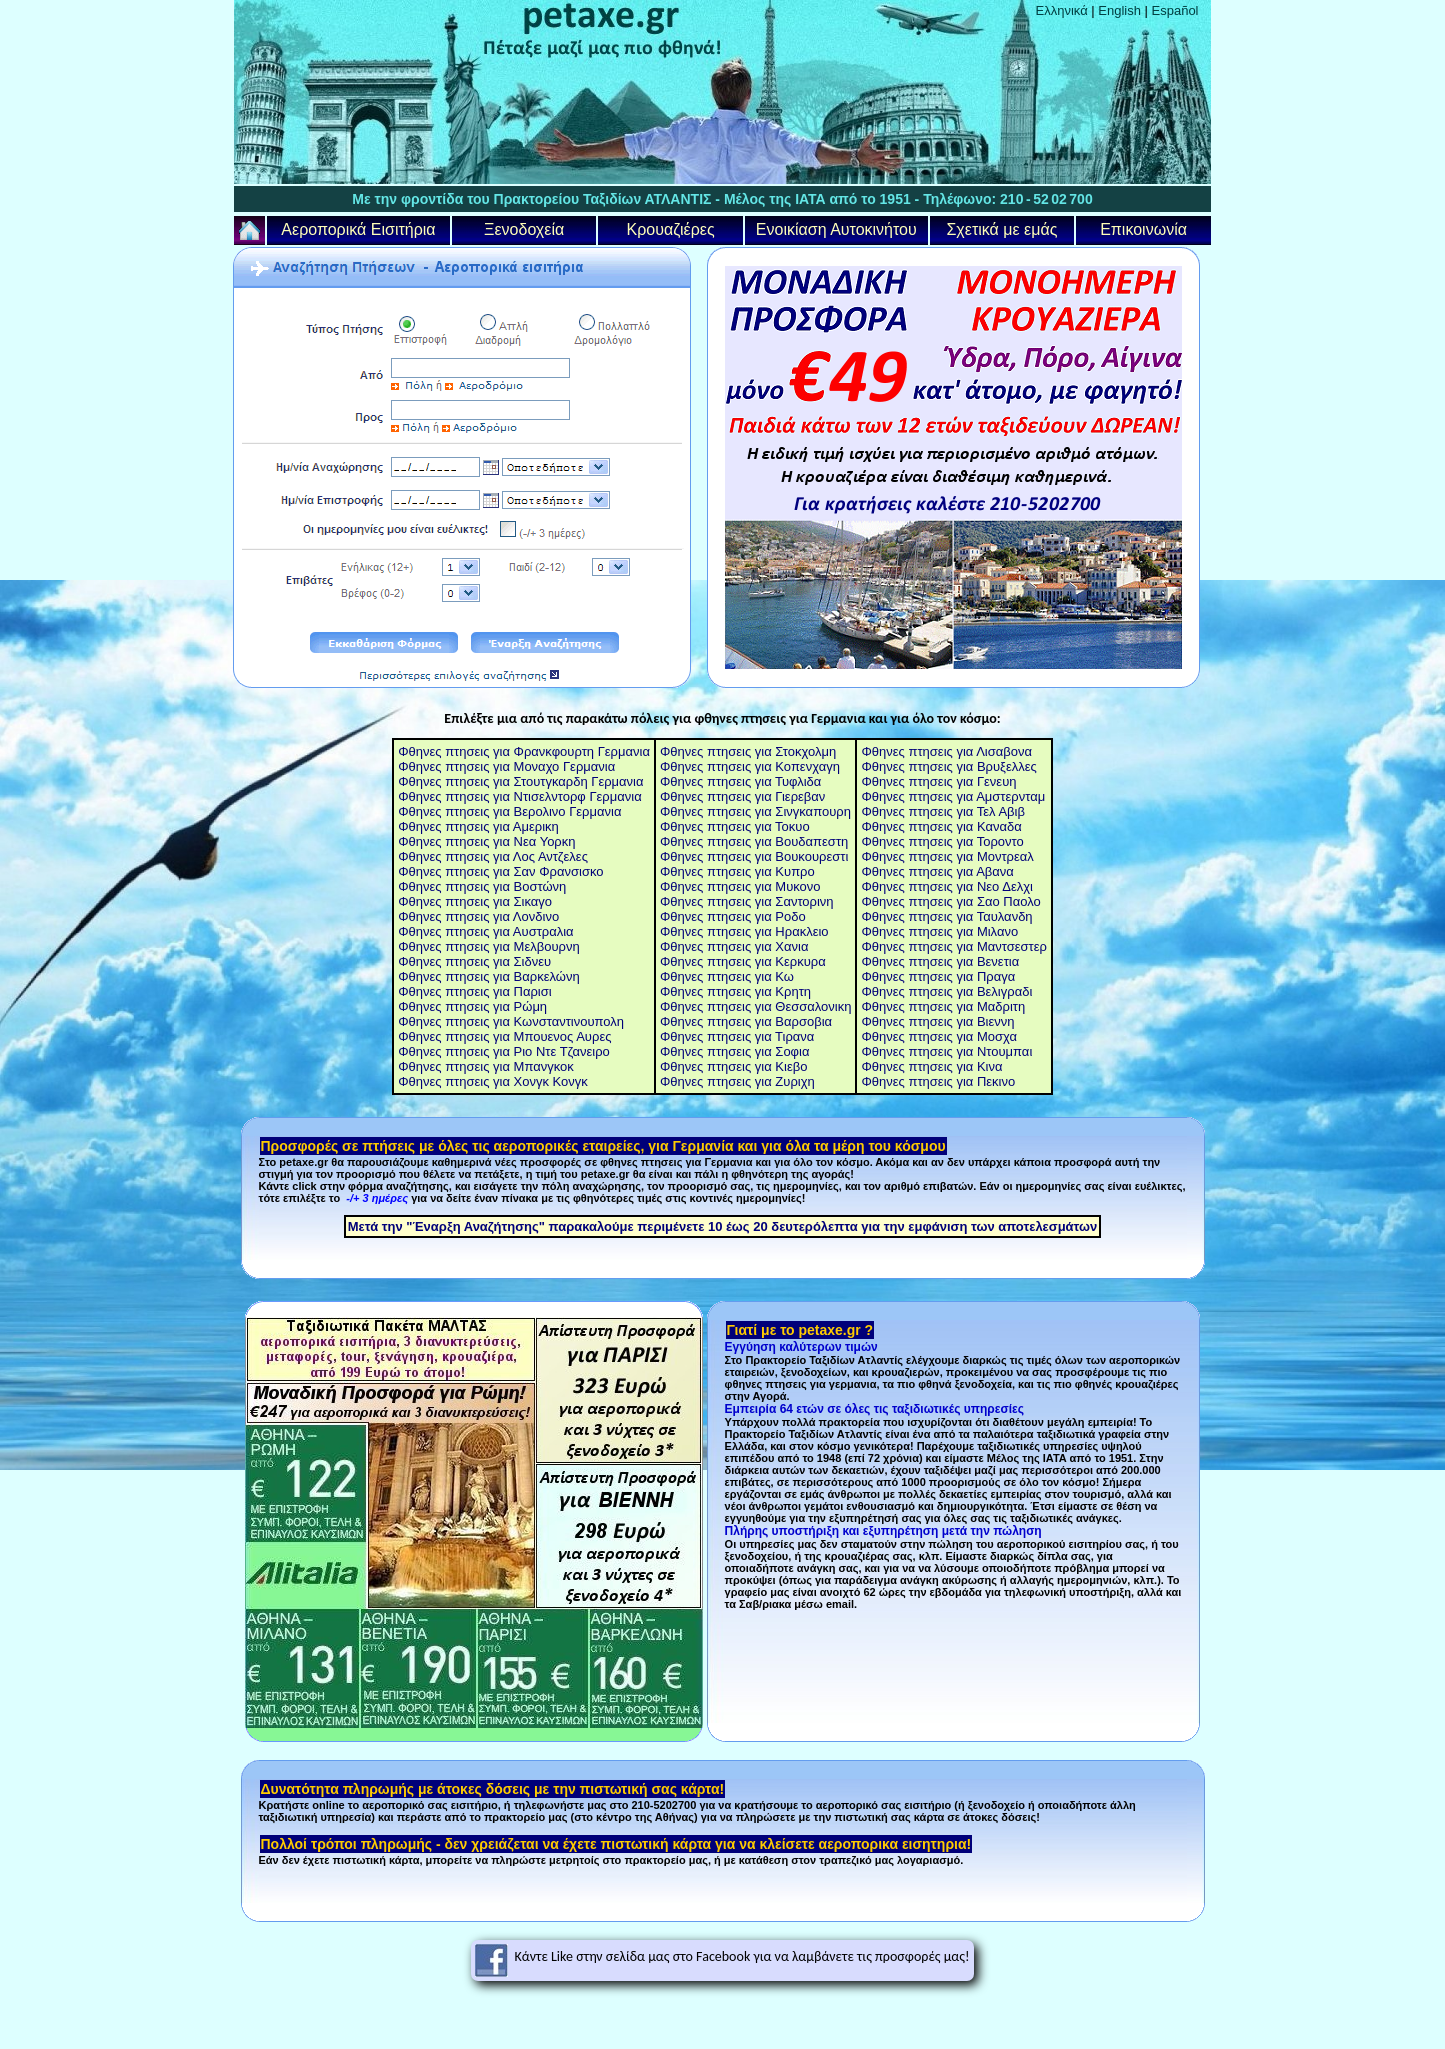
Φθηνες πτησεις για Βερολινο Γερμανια (509, 811)
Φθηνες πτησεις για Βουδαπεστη (754, 841)
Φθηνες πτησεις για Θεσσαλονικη (756, 1006)
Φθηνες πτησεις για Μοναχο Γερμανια (506, 766)
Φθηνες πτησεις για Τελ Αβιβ (942, 811)
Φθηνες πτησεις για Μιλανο (939, 931)
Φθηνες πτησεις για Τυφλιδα (740, 781)
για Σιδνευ (520, 961)
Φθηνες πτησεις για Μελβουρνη (489, 946)
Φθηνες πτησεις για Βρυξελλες (948, 766)
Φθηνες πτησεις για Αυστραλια (485, 931)
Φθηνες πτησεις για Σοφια (735, 1051)
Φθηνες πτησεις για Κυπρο (737, 871)
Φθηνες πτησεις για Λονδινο (478, 916)
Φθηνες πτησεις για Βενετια (940, 961)
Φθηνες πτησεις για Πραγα (938, 976)
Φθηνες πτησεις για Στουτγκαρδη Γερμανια (520, 781)
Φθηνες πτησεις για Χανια (734, 946)
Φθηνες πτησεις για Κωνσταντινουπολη (511, 1021)
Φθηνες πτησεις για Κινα (931, 1066)
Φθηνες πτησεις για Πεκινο (938, 1081)
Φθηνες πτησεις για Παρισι (475, 991)
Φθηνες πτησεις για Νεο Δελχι (946, 886)
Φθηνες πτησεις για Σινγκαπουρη (755, 811)
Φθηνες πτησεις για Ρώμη (472, 1006)
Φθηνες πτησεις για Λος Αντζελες (493, 856)
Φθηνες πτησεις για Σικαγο (475, 901)
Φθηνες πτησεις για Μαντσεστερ (953, 946)
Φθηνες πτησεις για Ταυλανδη (946, 916)
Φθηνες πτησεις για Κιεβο (734, 1066)
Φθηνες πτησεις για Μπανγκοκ (486, 1066)
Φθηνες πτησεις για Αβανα (937, 871)
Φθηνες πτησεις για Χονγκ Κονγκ (493, 1081)
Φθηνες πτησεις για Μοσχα (939, 1036)
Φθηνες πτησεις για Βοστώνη (482, 886)
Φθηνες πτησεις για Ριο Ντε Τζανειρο (504, 1051)
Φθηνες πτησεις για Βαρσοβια (746, 1021)
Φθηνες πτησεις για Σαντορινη (747, 901)
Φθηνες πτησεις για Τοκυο (735, 826)
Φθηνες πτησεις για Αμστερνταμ (953, 796)
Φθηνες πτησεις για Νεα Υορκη (486, 841)
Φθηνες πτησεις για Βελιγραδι (946, 991)
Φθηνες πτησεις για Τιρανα (737, 1036)
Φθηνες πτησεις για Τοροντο (942, 841)
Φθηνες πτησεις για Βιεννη (937, 1021)
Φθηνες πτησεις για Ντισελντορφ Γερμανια (520, 796)
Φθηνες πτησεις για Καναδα (941, 826)
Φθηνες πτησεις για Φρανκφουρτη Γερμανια (524, 751)
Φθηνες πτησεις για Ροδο (733, 916)
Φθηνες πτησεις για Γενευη (938, 781)
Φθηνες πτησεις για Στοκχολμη (748, 751)
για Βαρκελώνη (534, 976)
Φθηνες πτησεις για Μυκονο (740, 886)
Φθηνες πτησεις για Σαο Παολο (950, 901)
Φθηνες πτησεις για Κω (727, 976)
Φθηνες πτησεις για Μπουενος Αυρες (504, 1036)
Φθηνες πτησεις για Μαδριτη (943, 1006)
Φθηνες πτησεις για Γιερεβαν (742, 796)
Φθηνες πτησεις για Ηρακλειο (744, 931)
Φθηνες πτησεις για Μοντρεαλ (947, 856)
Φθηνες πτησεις (443, 961)
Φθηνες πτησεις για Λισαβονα (946, 751)
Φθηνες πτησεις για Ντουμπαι (946, 1051)
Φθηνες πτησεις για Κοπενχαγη (750, 766)
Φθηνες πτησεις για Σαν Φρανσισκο (500, 871)
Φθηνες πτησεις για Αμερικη (478, 826)
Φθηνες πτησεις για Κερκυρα (743, 961)
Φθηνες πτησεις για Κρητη (735, 991)
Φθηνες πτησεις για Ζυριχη (737, 1081)
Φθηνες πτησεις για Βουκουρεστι (754, 856)
